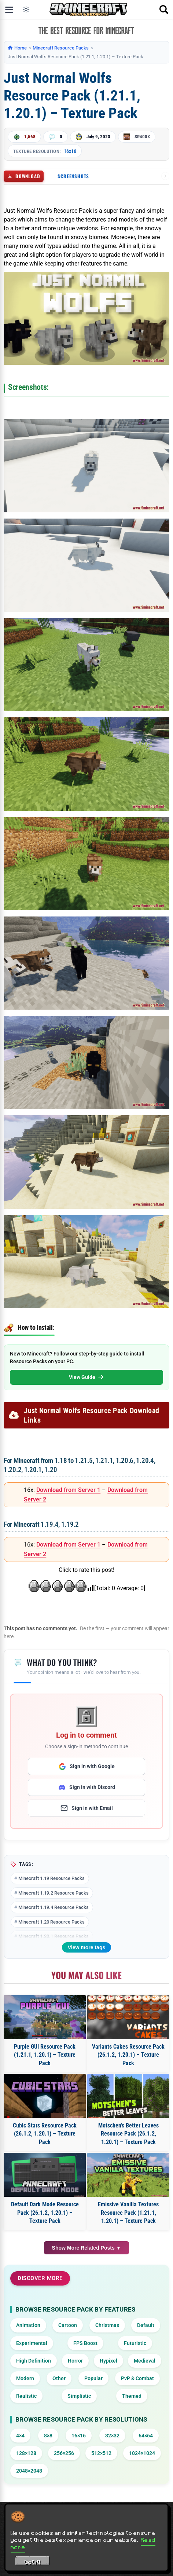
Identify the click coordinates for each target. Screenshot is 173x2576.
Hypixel (108, 2361)
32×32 (112, 2435)
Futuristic (135, 2343)
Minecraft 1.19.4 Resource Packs (53, 1907)
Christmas (107, 2325)
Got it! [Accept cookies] (32, 2561)
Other (59, 2378)
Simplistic (79, 2396)
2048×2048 (29, 2471)
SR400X (142, 136)
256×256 (64, 2453)
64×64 (146, 2435)
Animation (28, 2325)
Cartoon (67, 2325)
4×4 (20, 2435)
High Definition (33, 2361)
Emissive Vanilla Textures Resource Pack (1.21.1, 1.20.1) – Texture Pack (128, 2212)
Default (145, 2325)
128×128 (26, 2453)
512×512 (101, 2453)
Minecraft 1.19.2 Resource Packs (53, 1893)
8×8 (48, 2435)
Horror (75, 2361)
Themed (131, 2396)
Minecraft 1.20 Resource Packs (51, 1922)
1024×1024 (142, 2453)
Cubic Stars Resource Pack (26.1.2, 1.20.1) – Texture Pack (45, 2133)
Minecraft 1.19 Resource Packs (51, 1878)
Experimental (31, 2343)
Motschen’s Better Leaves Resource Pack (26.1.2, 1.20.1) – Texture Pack (128, 2133)
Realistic (26, 2396)
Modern (25, 2378)
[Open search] (163, 9)
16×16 (78, 2435)
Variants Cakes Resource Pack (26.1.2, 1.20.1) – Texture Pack (128, 2055)
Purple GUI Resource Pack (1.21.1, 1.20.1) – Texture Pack (45, 2055)
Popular (93, 2378)
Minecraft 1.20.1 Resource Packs (53, 1936)
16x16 (70, 151)
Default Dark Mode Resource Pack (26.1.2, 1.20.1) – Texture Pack (45, 2212)
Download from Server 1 (68, 1489)
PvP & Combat (137, 2378)
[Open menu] (9, 9)
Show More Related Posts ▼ (86, 2248)
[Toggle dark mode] (26, 10)
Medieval (144, 2361)
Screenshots (73, 176)
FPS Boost (85, 2343)
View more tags (86, 1947)
